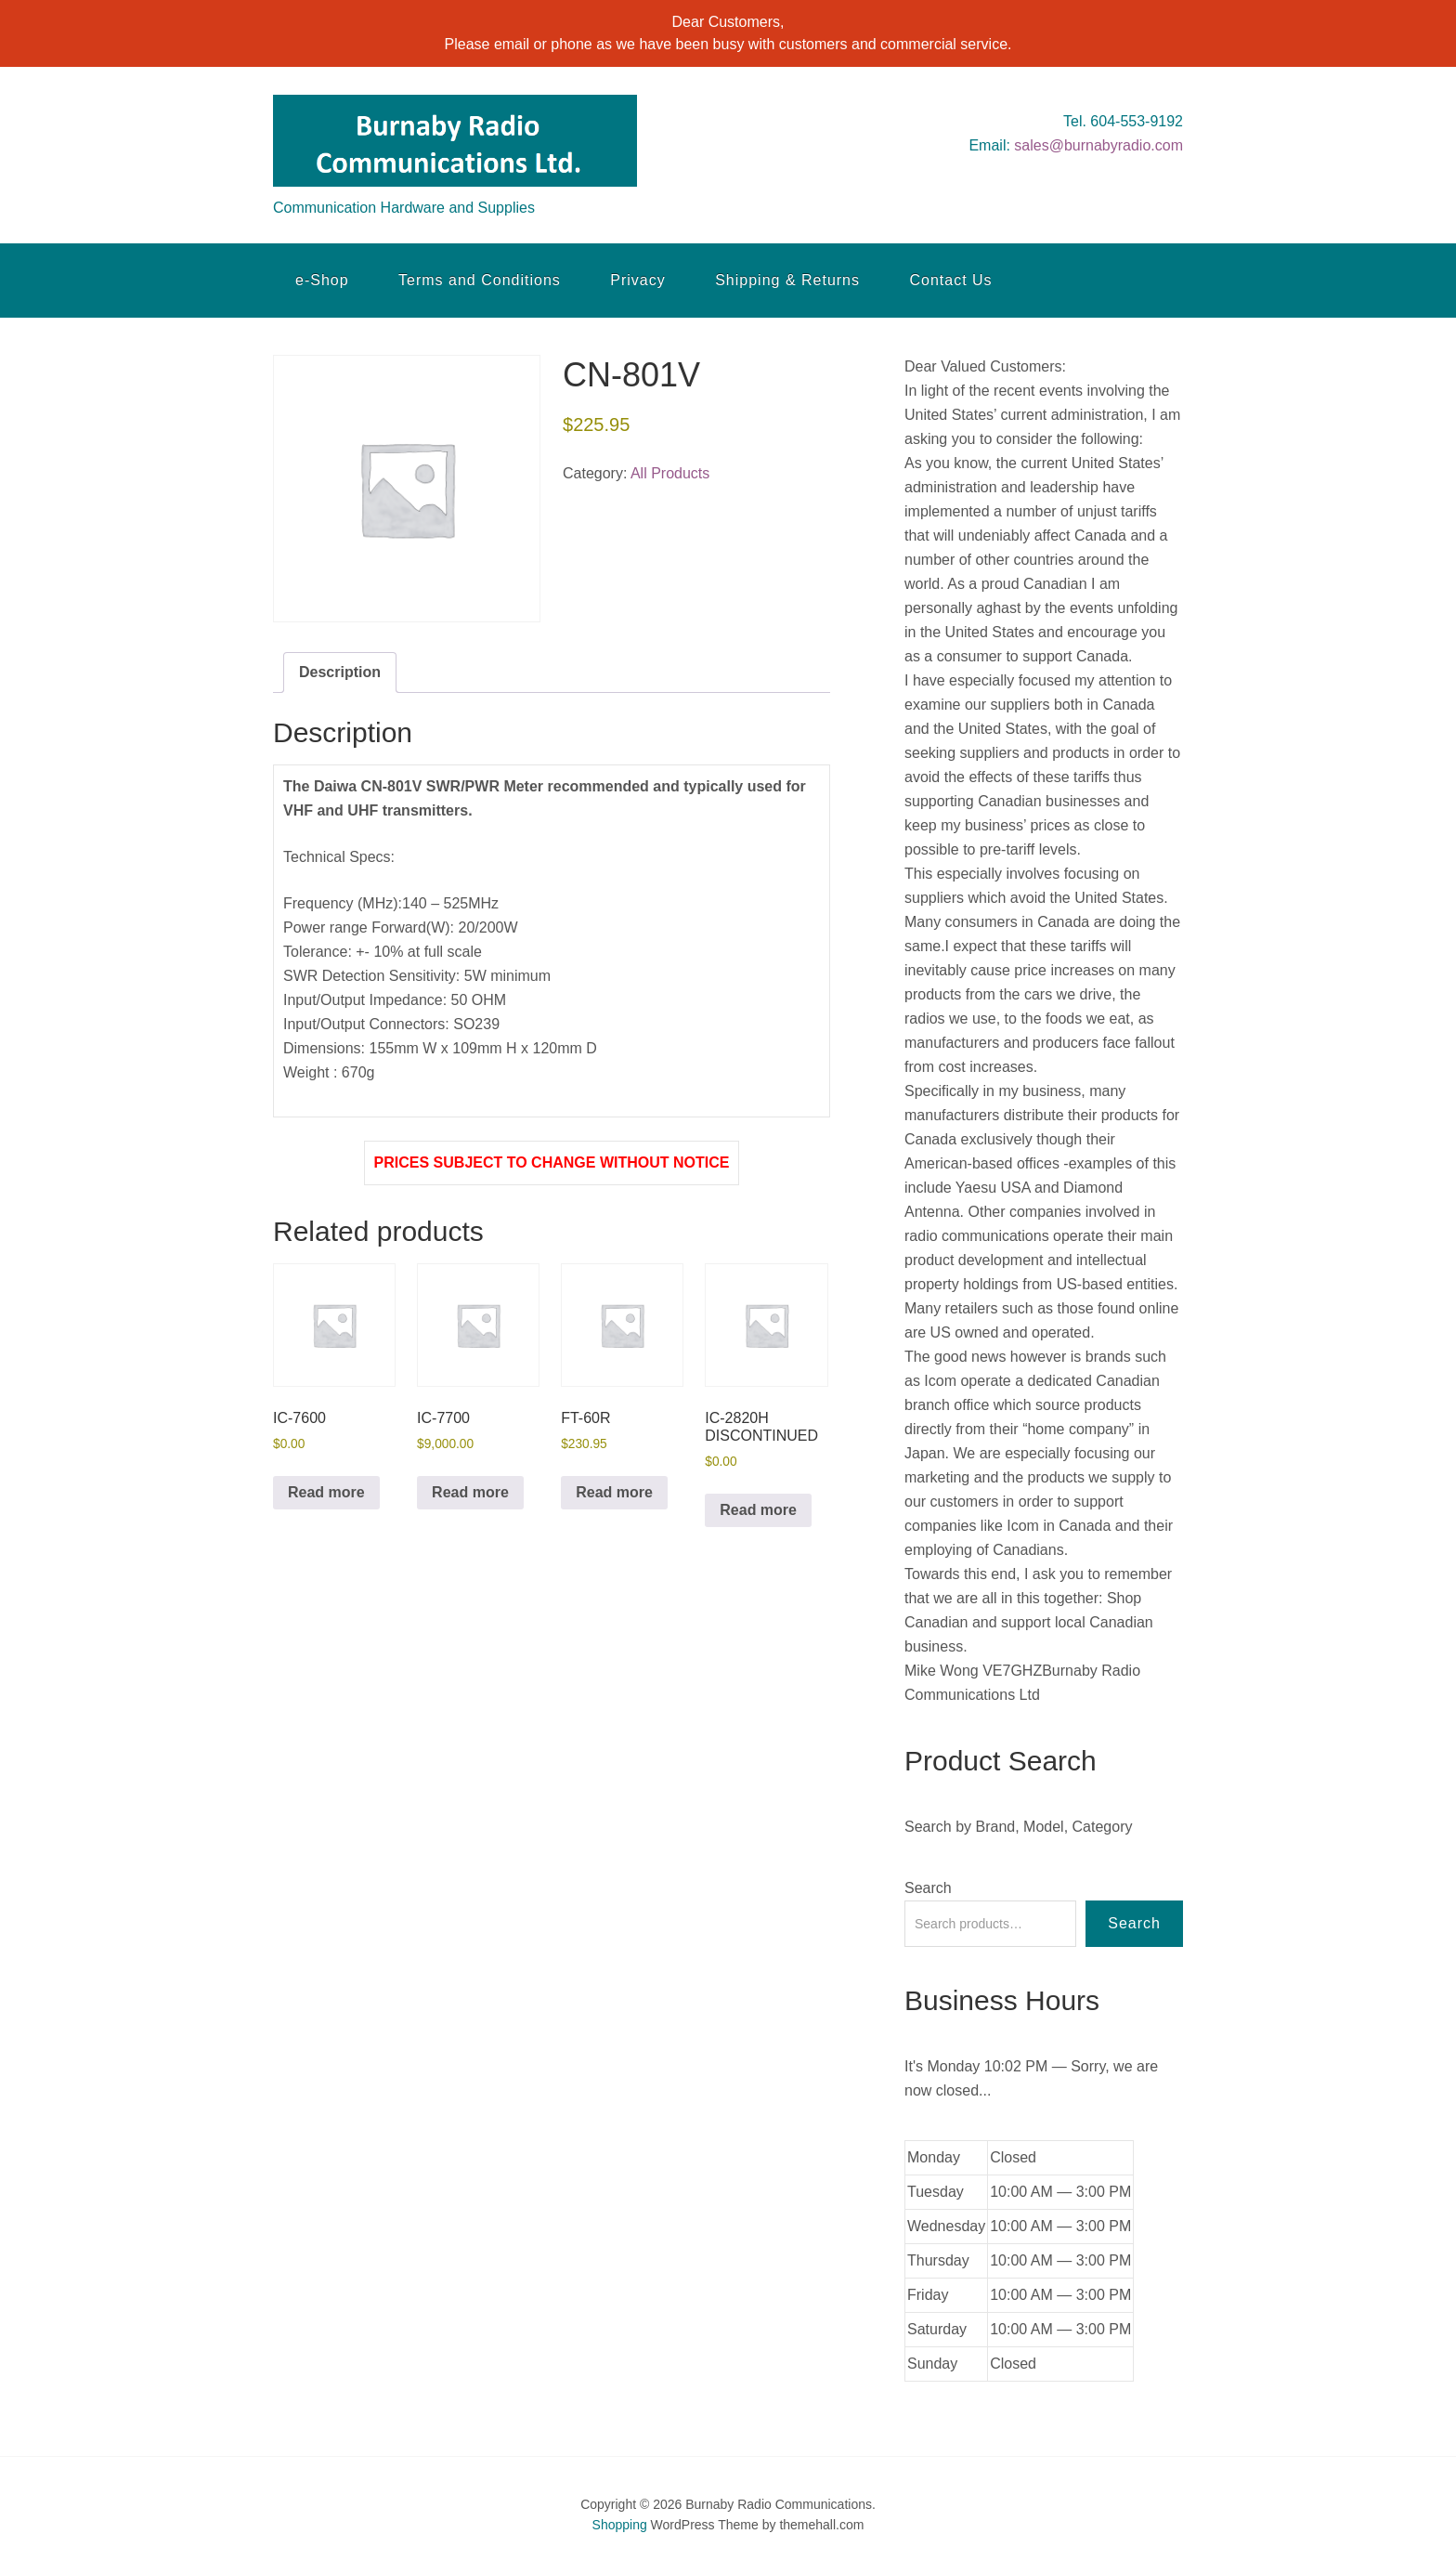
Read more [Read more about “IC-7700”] (470, 1492)
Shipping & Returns (787, 280)
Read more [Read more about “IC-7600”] (326, 1492)
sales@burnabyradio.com (1098, 145)
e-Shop (322, 280)
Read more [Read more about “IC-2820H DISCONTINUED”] (758, 1510)
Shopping (619, 2524)
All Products (669, 473)
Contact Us (950, 280)
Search (928, 1888)
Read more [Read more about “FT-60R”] (614, 1492)
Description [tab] (340, 672)
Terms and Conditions (479, 280)
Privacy (637, 280)
